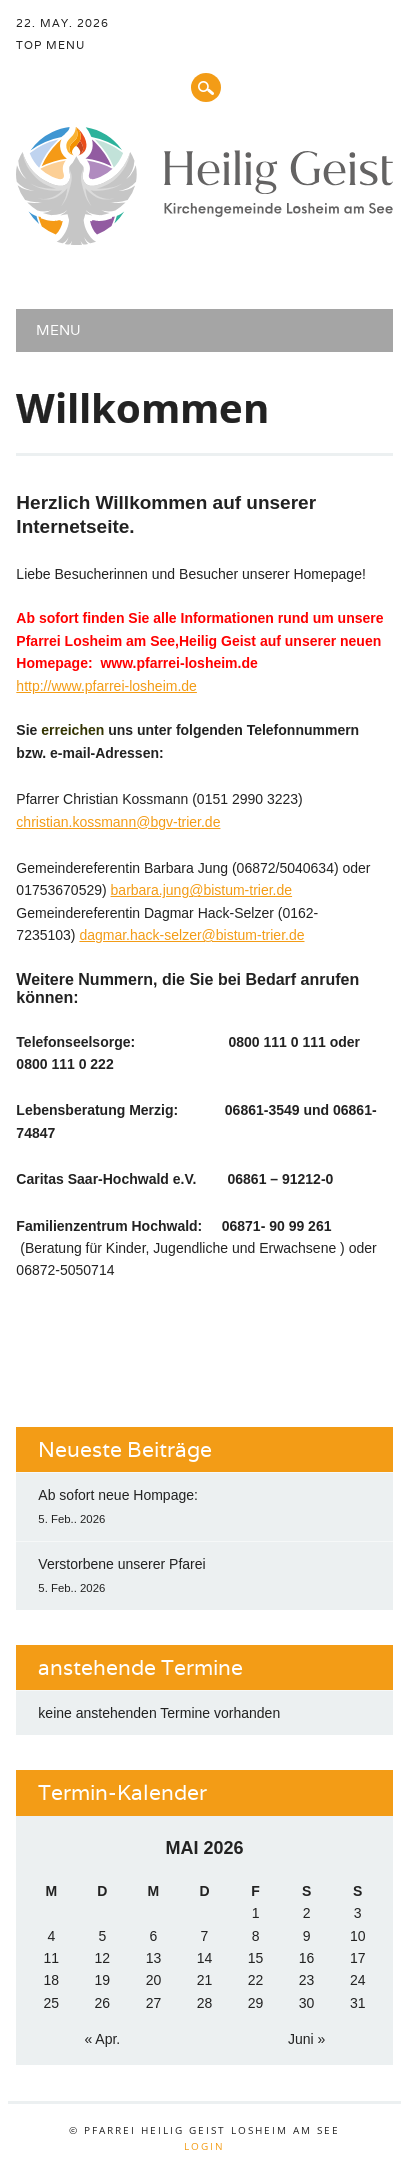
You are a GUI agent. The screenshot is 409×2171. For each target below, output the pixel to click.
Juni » (306, 2039)
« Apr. (102, 2039)
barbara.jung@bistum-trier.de (202, 890)
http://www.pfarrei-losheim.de (106, 686)
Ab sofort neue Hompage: (118, 1495)
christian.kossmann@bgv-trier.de (118, 822)
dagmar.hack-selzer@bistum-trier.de (191, 935)
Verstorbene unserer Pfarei (121, 1564)
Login (204, 2146)
